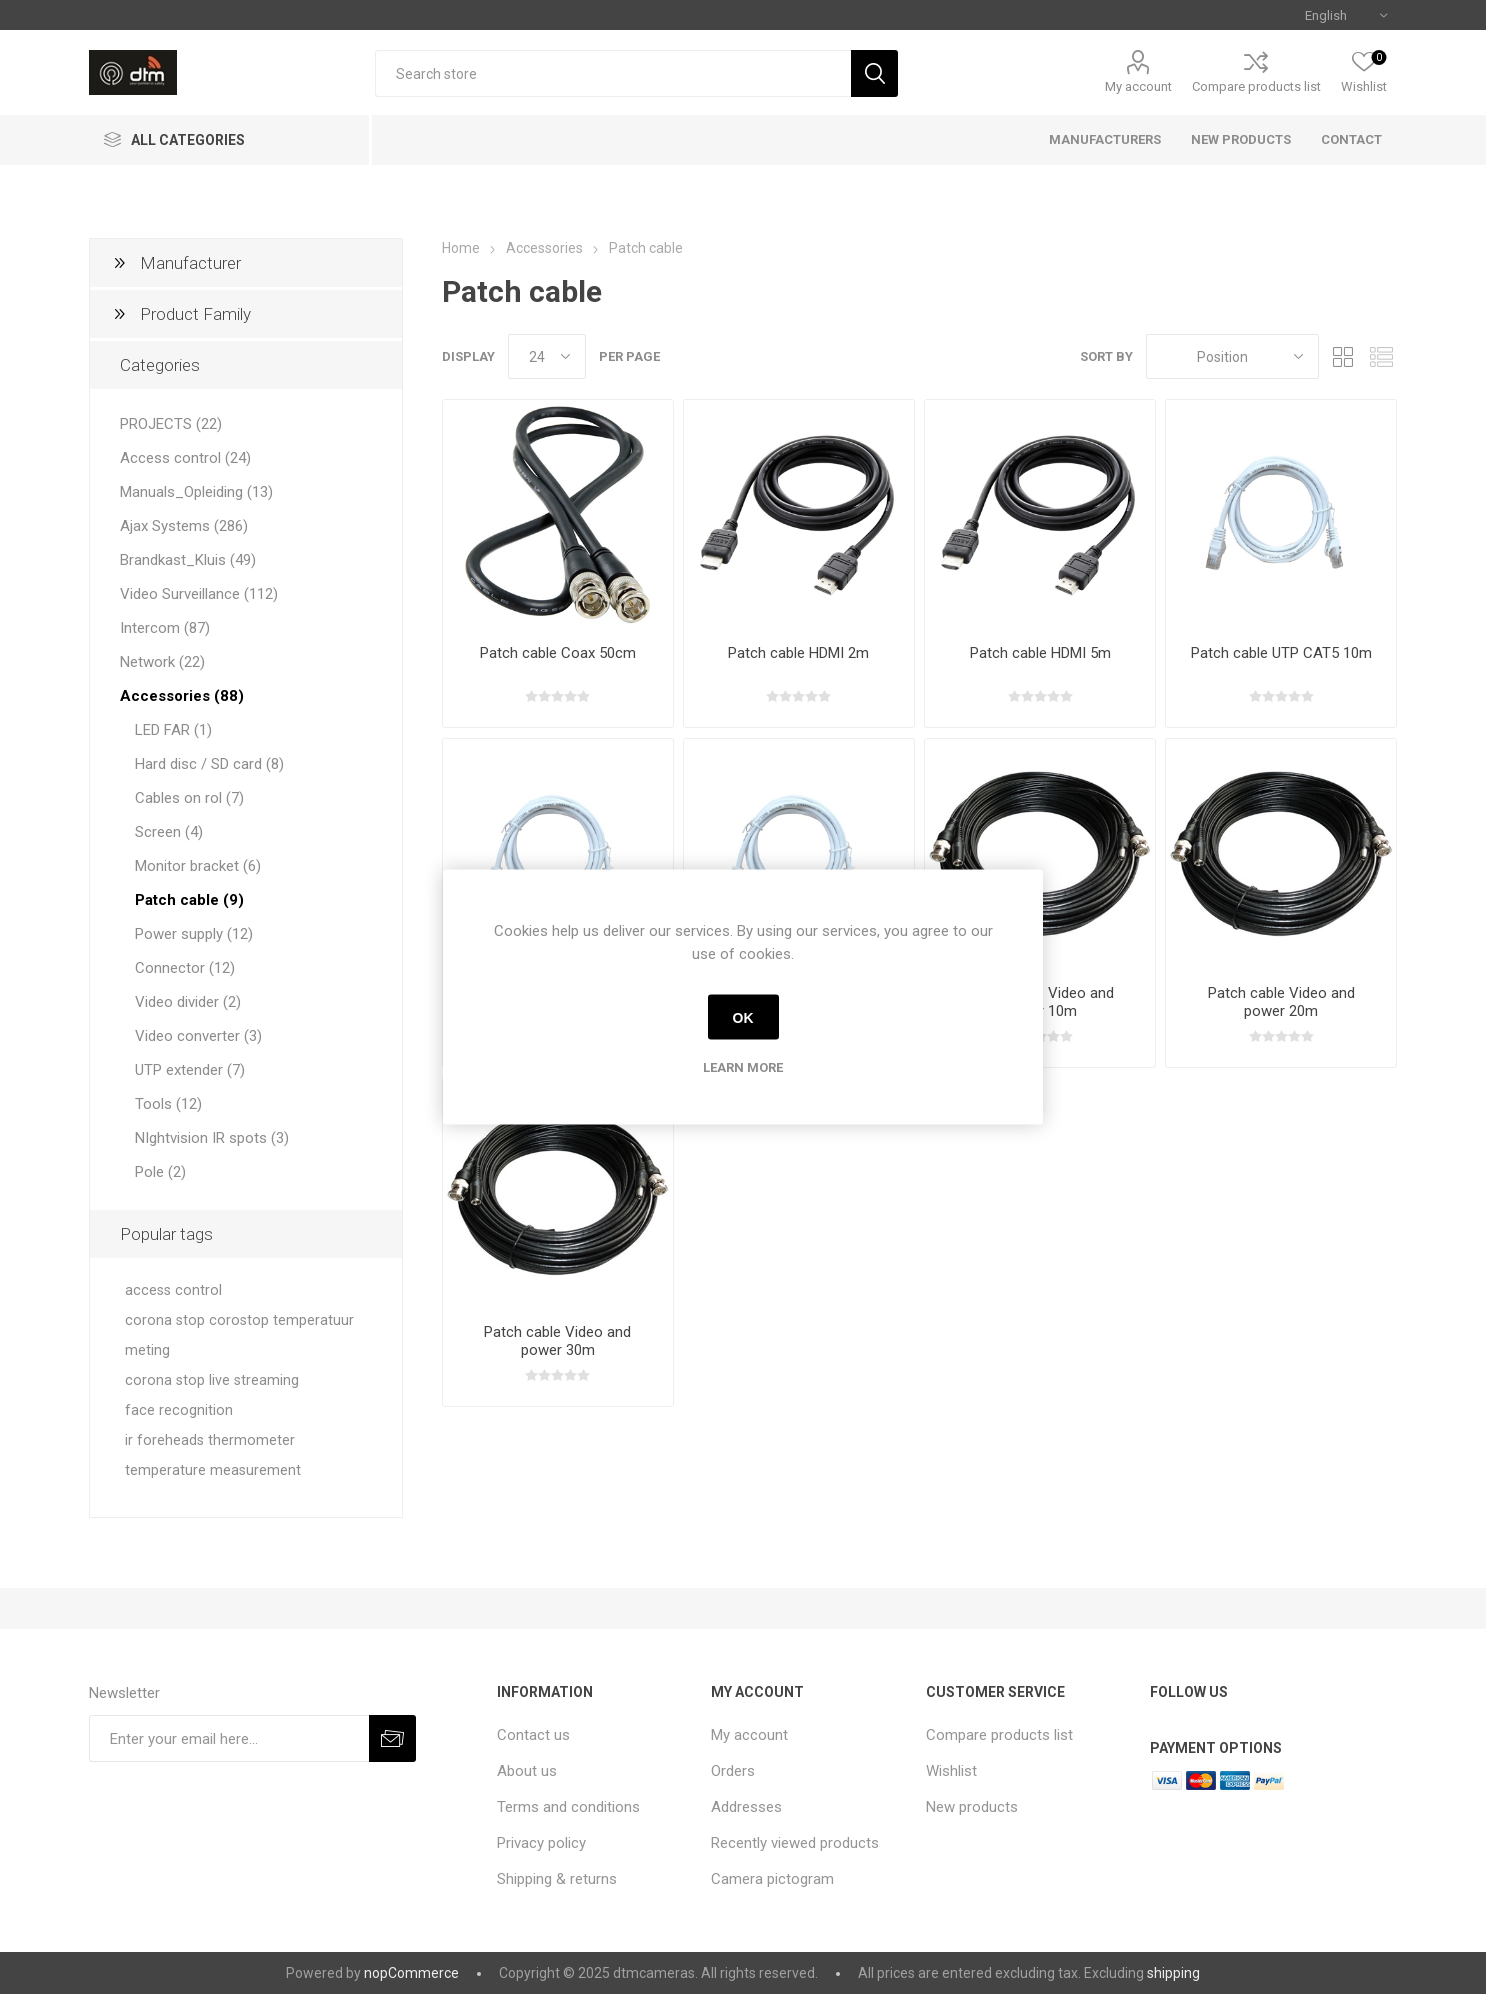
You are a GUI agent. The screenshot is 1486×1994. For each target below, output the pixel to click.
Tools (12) (168, 1104)
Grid (1344, 356)
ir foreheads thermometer (210, 1440)
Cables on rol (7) (189, 798)
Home (461, 248)
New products (972, 1807)
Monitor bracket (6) (198, 866)
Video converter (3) (198, 1036)
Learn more (743, 1067)
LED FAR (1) (173, 730)
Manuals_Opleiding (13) (196, 492)
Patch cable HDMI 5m (1040, 653)
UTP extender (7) (190, 1070)
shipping (1173, 1973)
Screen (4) (169, 832)
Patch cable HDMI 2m (798, 653)
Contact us (533, 1735)
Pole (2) (160, 1172)
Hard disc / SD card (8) (209, 764)
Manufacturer (190, 263)
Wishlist (951, 1771)
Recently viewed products (795, 1843)
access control (173, 1290)
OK (743, 1017)
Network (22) (162, 662)
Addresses (746, 1807)
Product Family (195, 314)
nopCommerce (411, 1973)
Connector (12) (185, 968)
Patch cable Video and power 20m (1281, 1002)
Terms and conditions (568, 1807)
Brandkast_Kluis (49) (188, 560)
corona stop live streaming (212, 1380)
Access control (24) (185, 458)
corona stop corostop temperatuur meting (239, 1335)
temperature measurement (213, 1470)
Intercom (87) (165, 628)
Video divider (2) (188, 1002)
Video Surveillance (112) (199, 594)
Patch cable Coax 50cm (558, 653)
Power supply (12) (194, 934)
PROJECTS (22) (171, 424)
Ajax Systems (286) (184, 526)
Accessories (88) (182, 696)
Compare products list (1256, 86)
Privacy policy (541, 1843)
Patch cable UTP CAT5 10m (1281, 653)
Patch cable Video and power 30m (557, 1341)
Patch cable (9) (189, 900)
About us (527, 1771)
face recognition (179, 1410)
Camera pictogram (772, 1879)
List (1382, 356)
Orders (733, 1771)
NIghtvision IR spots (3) (212, 1138)
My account (1138, 86)
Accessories (544, 248)
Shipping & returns (557, 1879)
